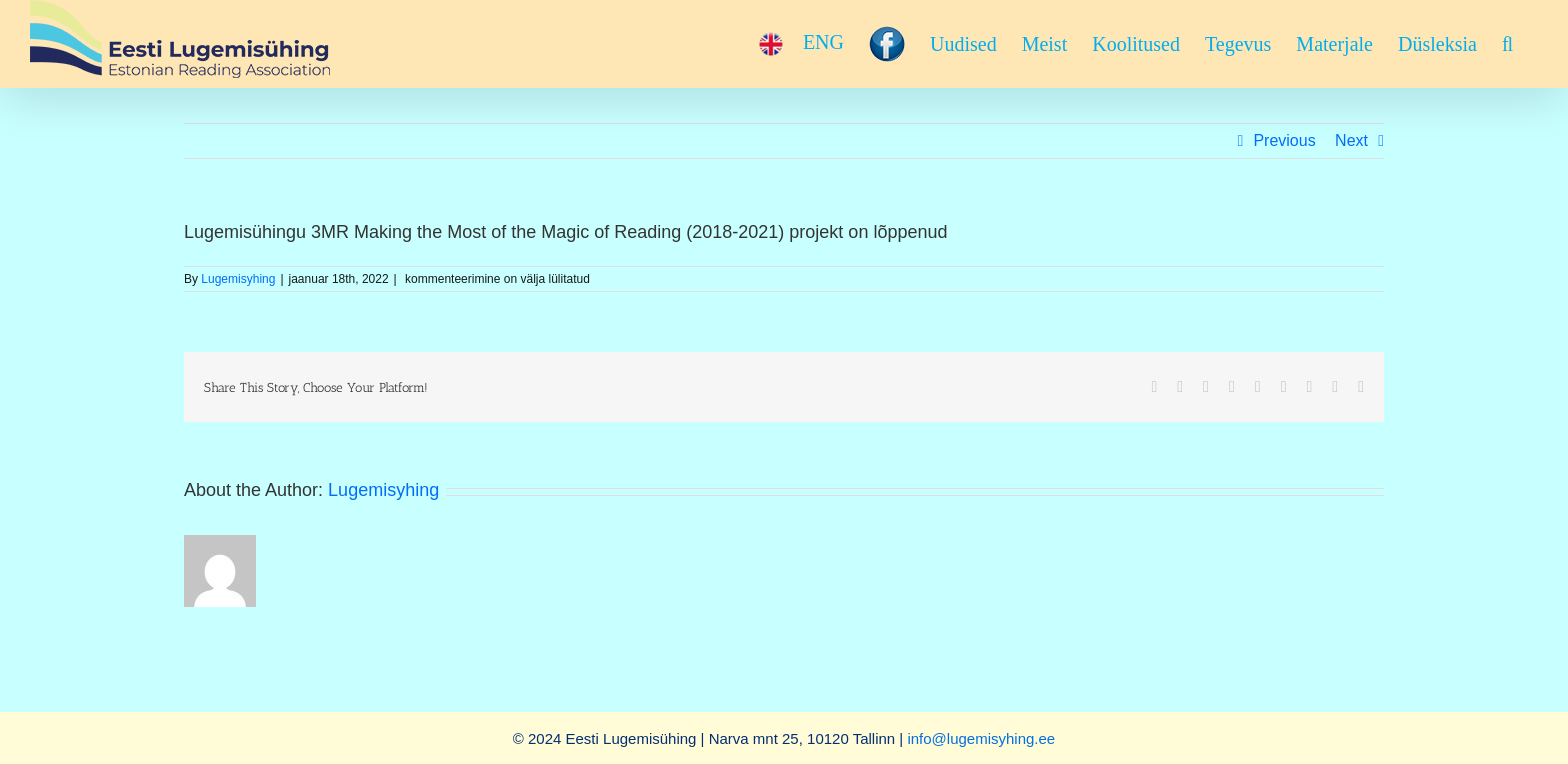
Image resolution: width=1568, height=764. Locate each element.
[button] (1507, 44)
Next (1351, 140)
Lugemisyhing (238, 279)
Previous (1284, 140)
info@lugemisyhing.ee (981, 738)
